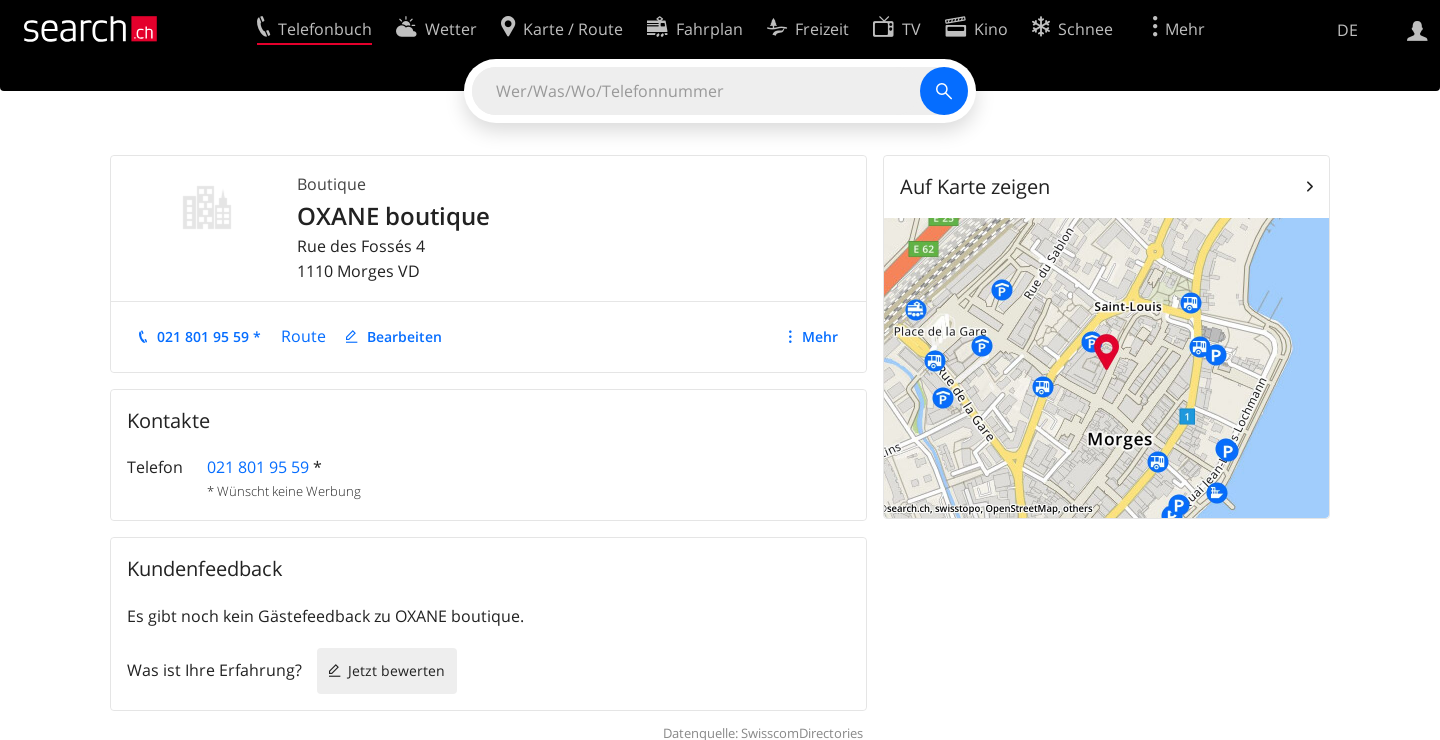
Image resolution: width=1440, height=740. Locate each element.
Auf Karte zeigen (975, 186)
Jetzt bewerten (396, 670)
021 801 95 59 (258, 467)
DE (1347, 30)
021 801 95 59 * (209, 336)
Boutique (331, 184)
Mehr (820, 336)
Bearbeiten (404, 336)
